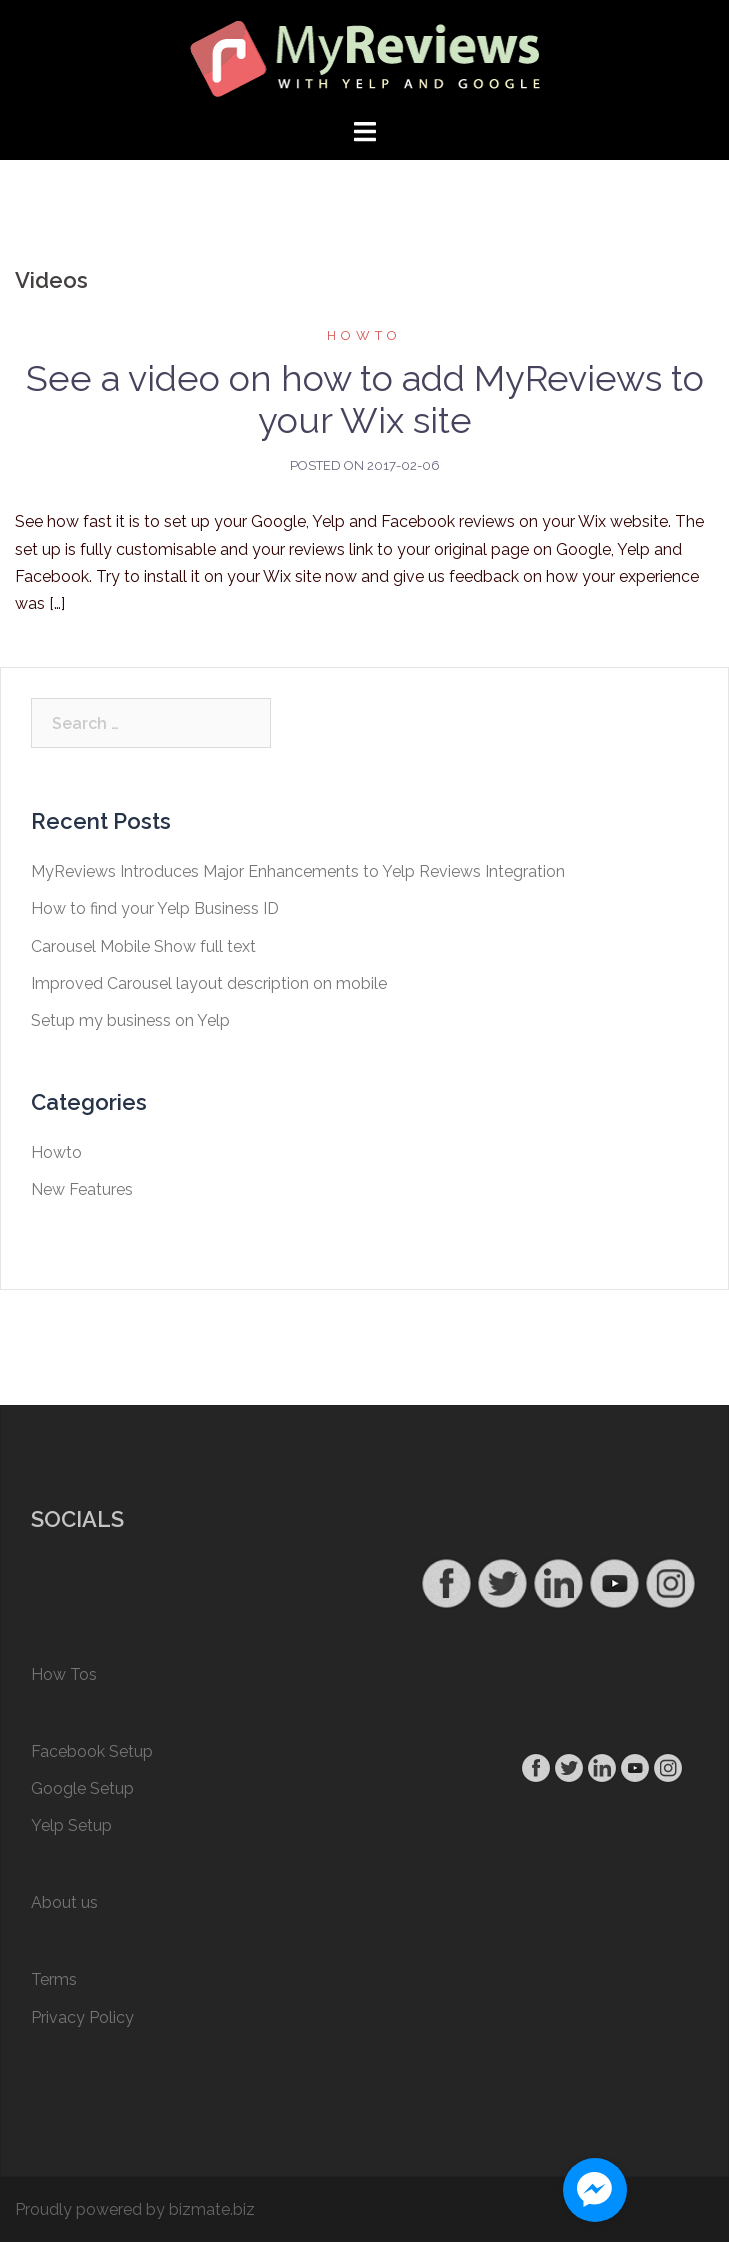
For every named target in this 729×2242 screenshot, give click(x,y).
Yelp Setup (71, 1825)
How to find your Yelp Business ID (155, 908)
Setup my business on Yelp (130, 1020)
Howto (364, 335)
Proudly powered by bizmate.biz (135, 2209)
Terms (54, 1979)
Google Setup (82, 1788)
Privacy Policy (82, 2017)
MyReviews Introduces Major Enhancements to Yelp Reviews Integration (298, 871)
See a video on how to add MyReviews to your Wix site (365, 399)
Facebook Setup (92, 1751)
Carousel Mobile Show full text (143, 946)
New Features (82, 1189)
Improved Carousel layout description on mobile (209, 983)
